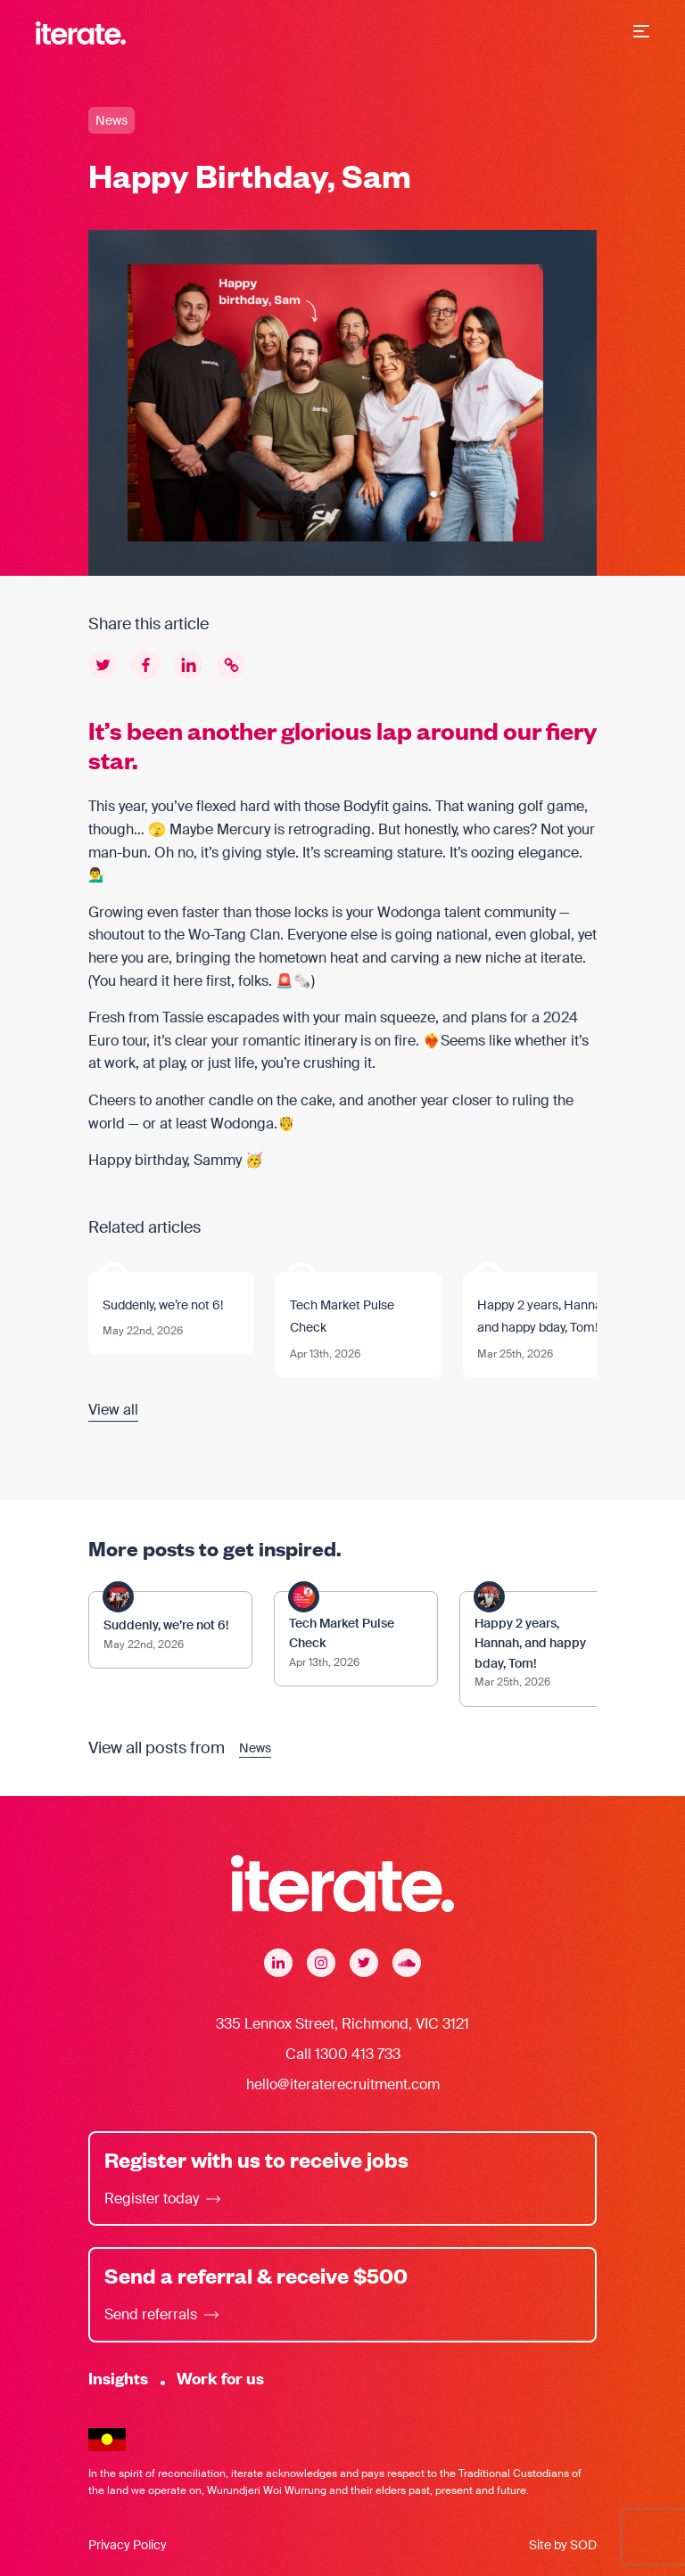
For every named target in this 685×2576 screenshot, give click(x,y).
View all (113, 1409)
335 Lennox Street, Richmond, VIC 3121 (342, 2023)
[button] (641, 33)
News (111, 120)
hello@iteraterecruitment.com (343, 2084)
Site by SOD (563, 2545)
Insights (118, 2378)
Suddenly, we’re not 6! (163, 1305)
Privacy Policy (127, 2545)
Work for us (220, 2378)
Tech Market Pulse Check (342, 1316)
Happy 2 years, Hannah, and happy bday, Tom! (544, 1316)
